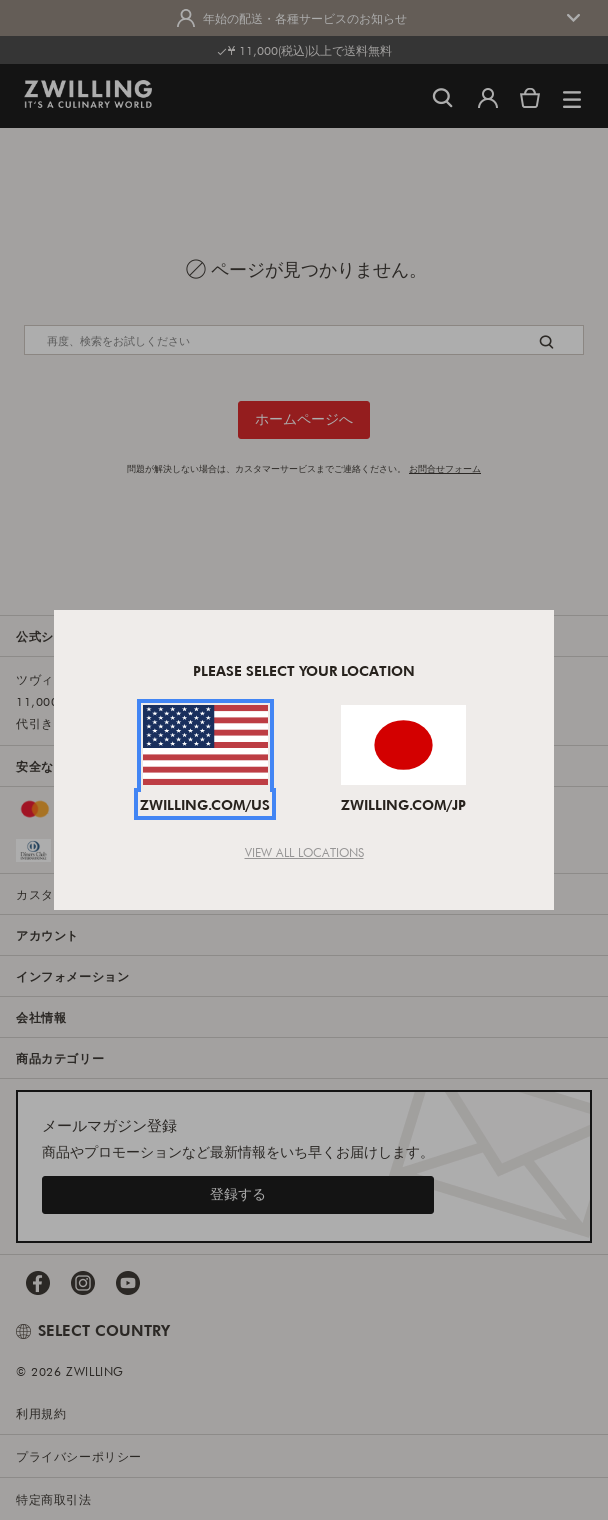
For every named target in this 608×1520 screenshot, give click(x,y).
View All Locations (304, 852)
